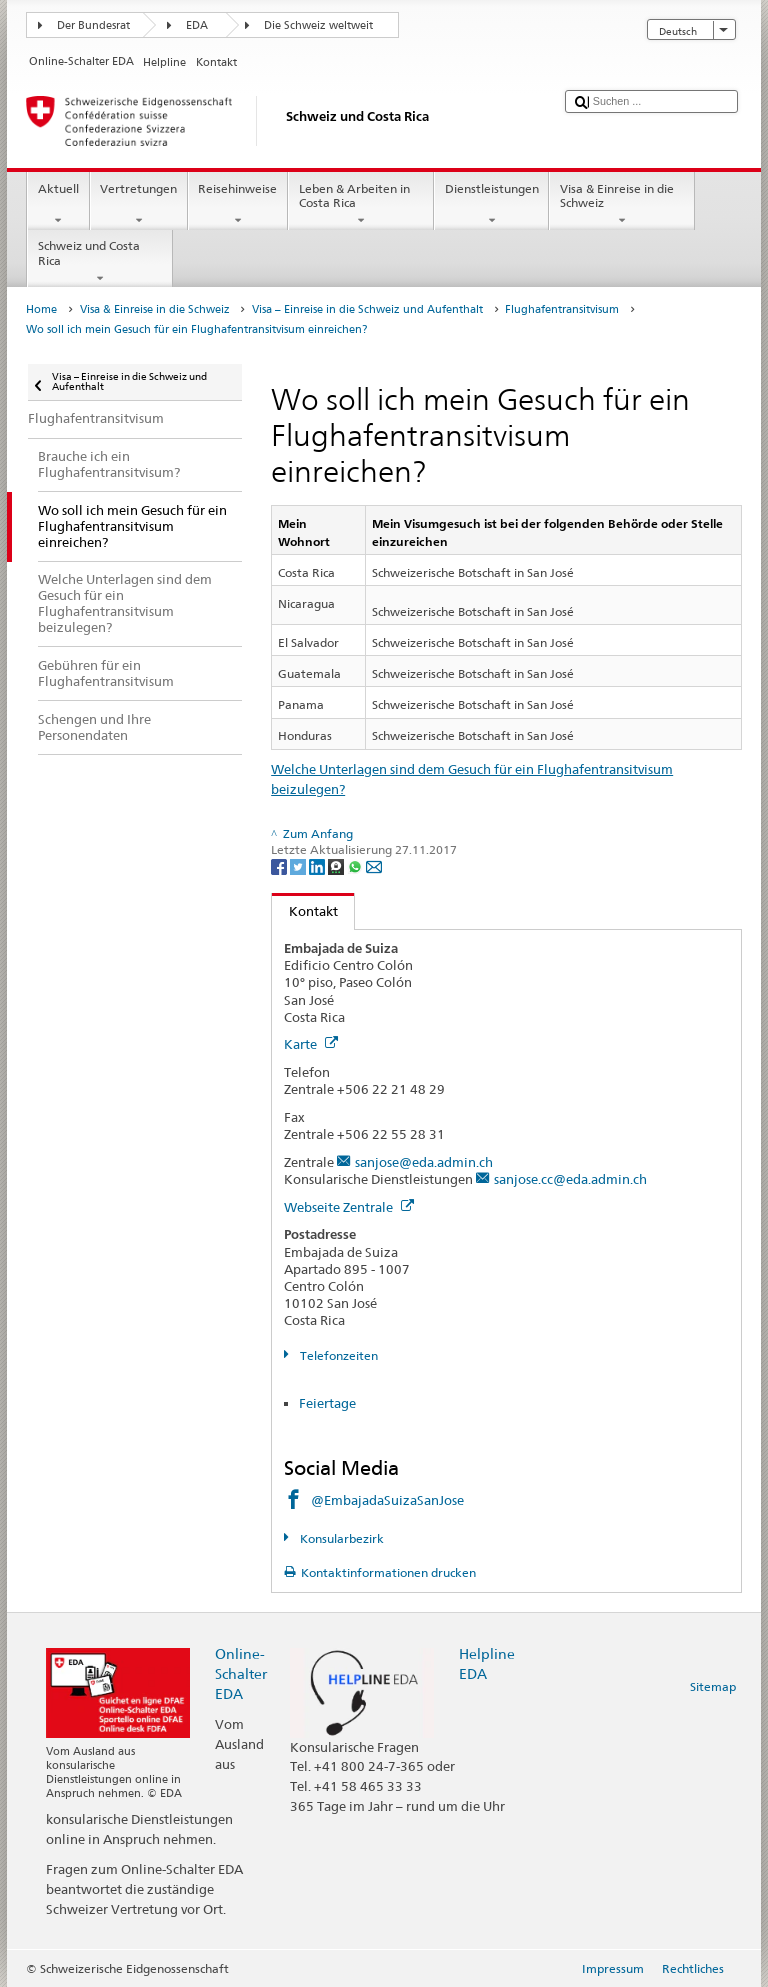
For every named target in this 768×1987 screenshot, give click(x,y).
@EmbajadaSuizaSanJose (387, 1500)
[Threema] (337, 865)
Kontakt (305, 911)
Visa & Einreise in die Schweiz (622, 205)
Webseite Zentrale (349, 1207)
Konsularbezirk (340, 1538)
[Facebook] (280, 865)
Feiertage (327, 1403)
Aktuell (58, 205)
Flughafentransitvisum (562, 309)
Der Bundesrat (93, 25)
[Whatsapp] (356, 865)
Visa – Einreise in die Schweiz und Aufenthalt (367, 309)
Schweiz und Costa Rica (100, 262)
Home (41, 309)
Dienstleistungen (491, 205)
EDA (197, 25)
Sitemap (713, 1686)
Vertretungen (139, 205)
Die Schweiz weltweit (318, 25)
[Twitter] (299, 865)
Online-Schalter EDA (241, 1673)
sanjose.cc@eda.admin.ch (570, 1179)
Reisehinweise (238, 205)
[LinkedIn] (318, 865)
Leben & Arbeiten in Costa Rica (361, 205)
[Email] (374, 865)
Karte (311, 1044)
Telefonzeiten (337, 1355)
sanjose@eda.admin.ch (424, 1162)
